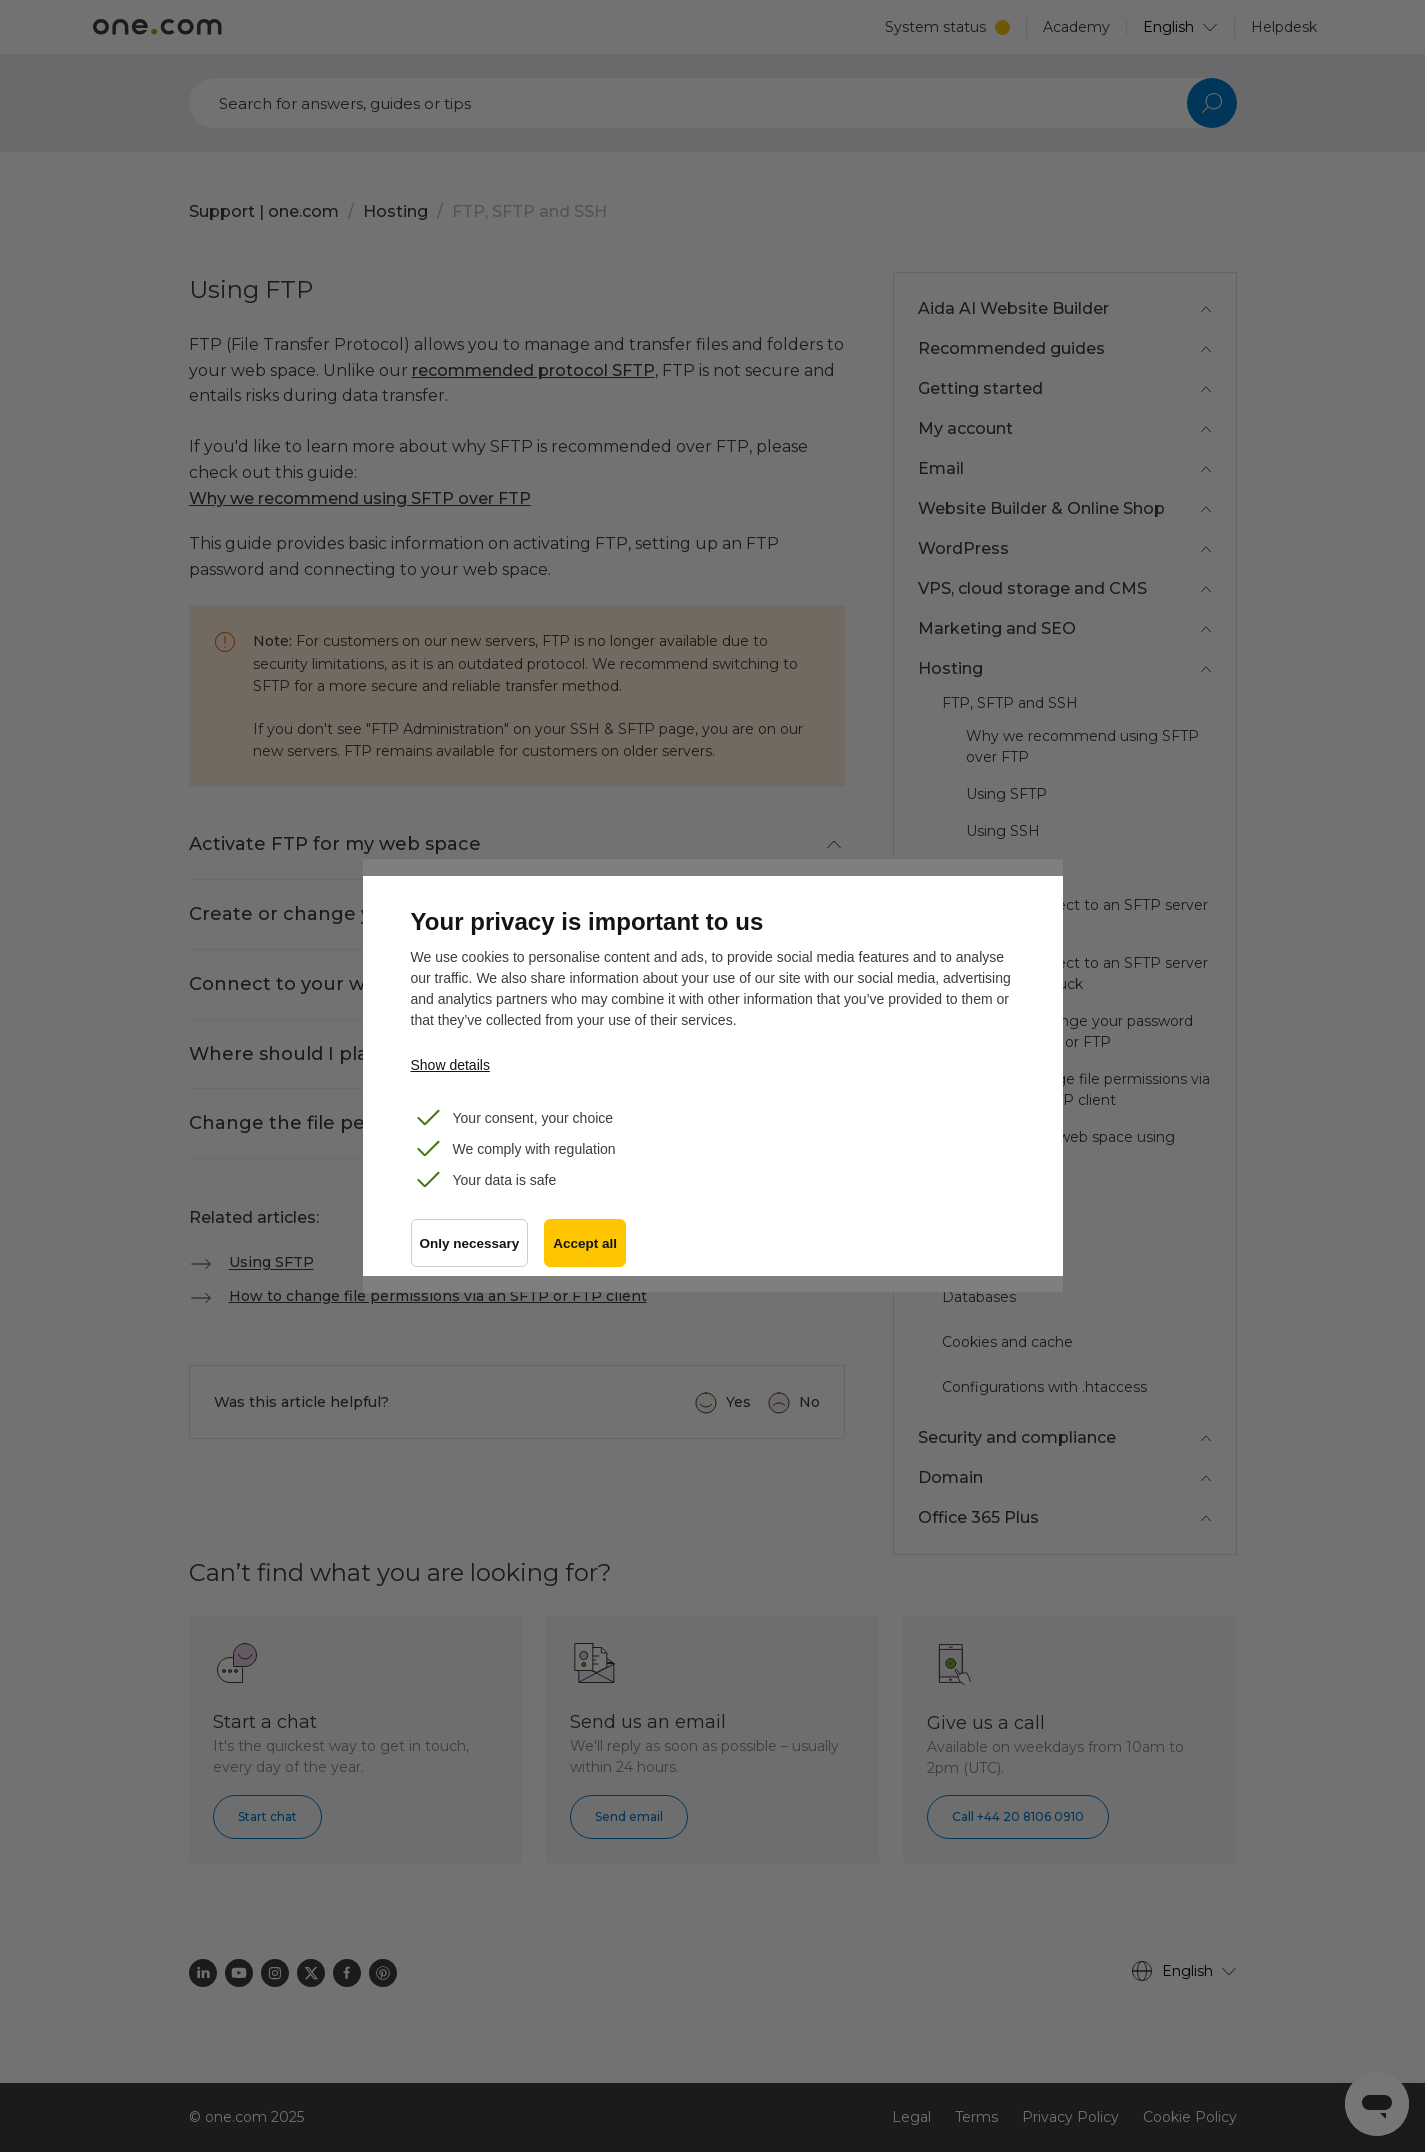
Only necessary (470, 1243)
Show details (450, 1065)
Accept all (585, 1243)
